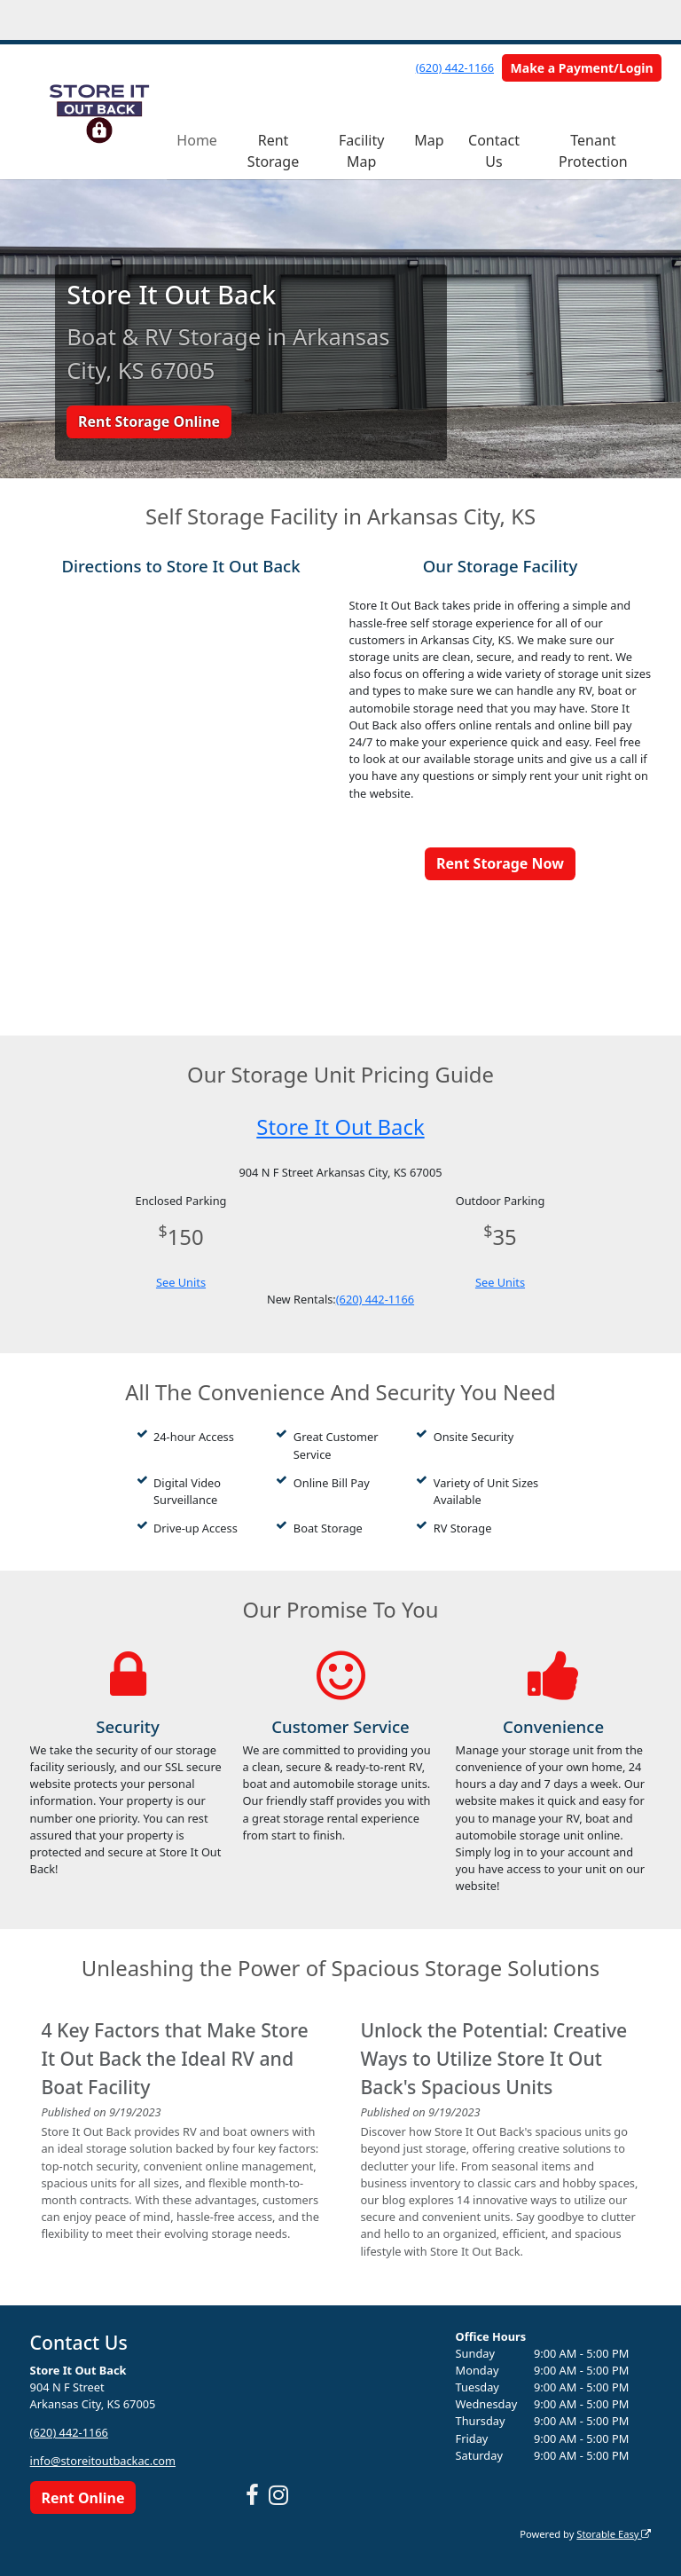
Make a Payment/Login (582, 67)
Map (428, 140)
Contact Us (494, 150)
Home (196, 140)
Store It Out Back (340, 1126)
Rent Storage (273, 150)
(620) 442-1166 (455, 67)
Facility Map (361, 150)
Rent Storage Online (149, 421)
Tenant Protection (593, 150)
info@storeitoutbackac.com (103, 2461)
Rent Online (82, 2498)
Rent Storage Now (500, 863)
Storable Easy (613, 2534)
